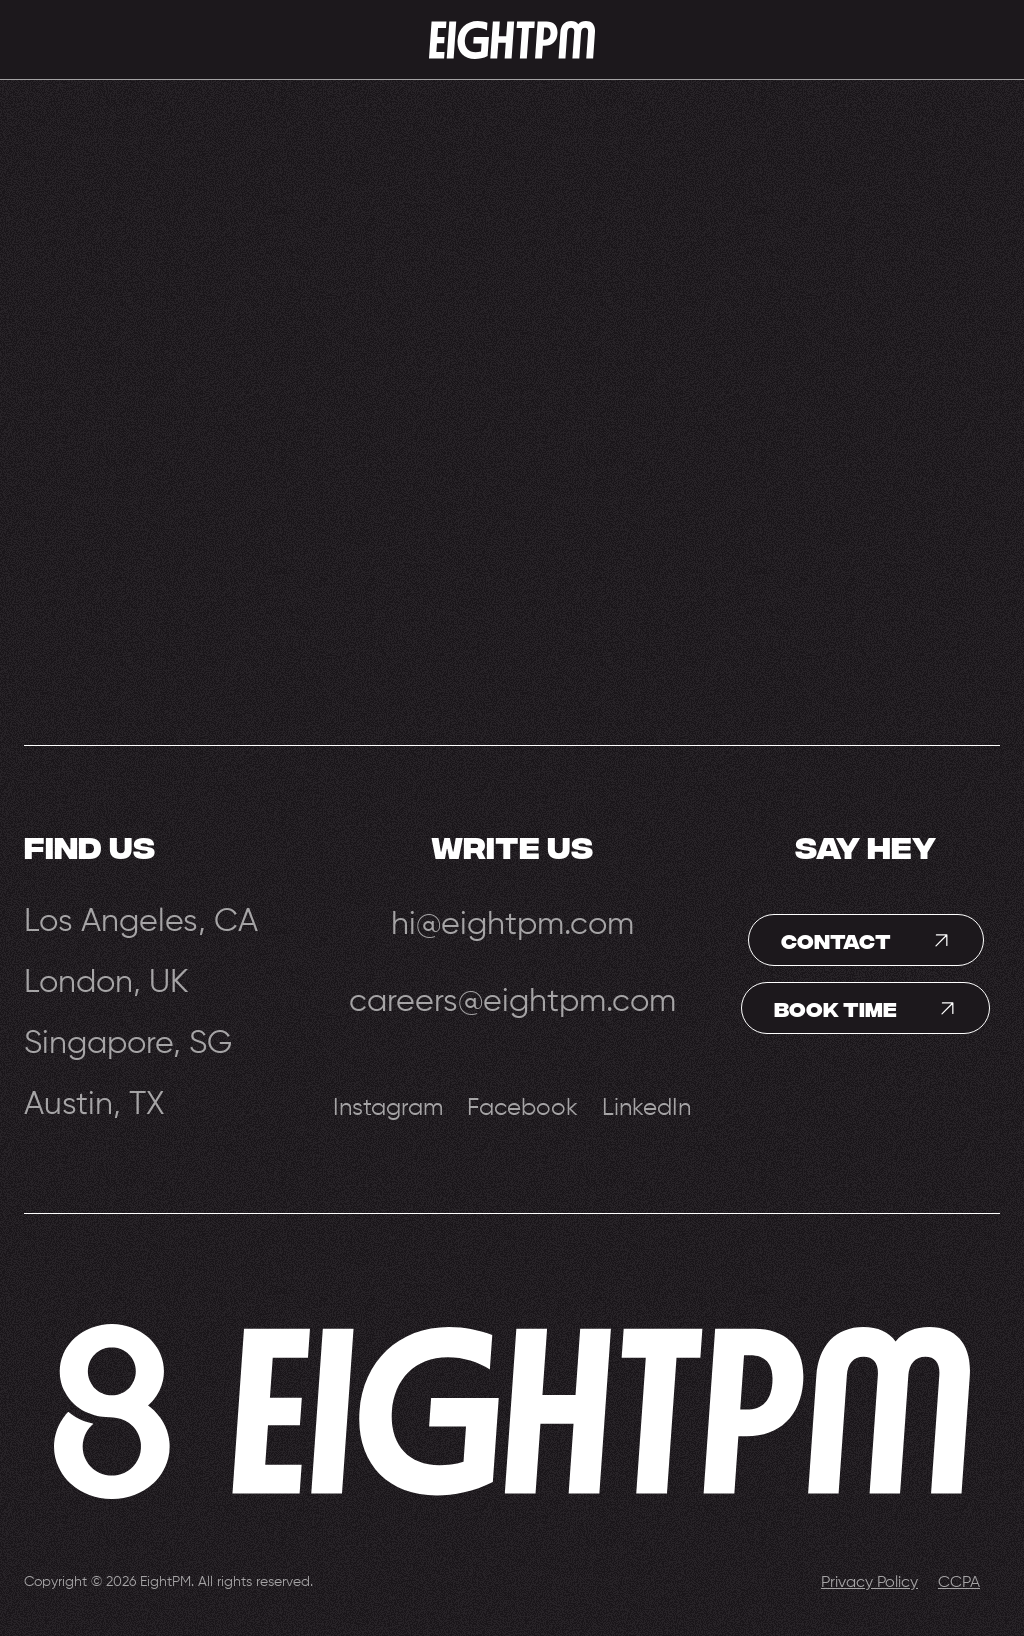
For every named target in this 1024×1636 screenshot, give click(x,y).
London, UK (106, 981)
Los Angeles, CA (141, 920)
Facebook (522, 1108)
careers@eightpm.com (512, 1002)
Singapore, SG (128, 1042)
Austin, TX (94, 1103)
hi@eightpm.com (512, 925)
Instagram (388, 1108)
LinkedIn (646, 1108)
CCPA (959, 1583)
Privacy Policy (869, 1583)
